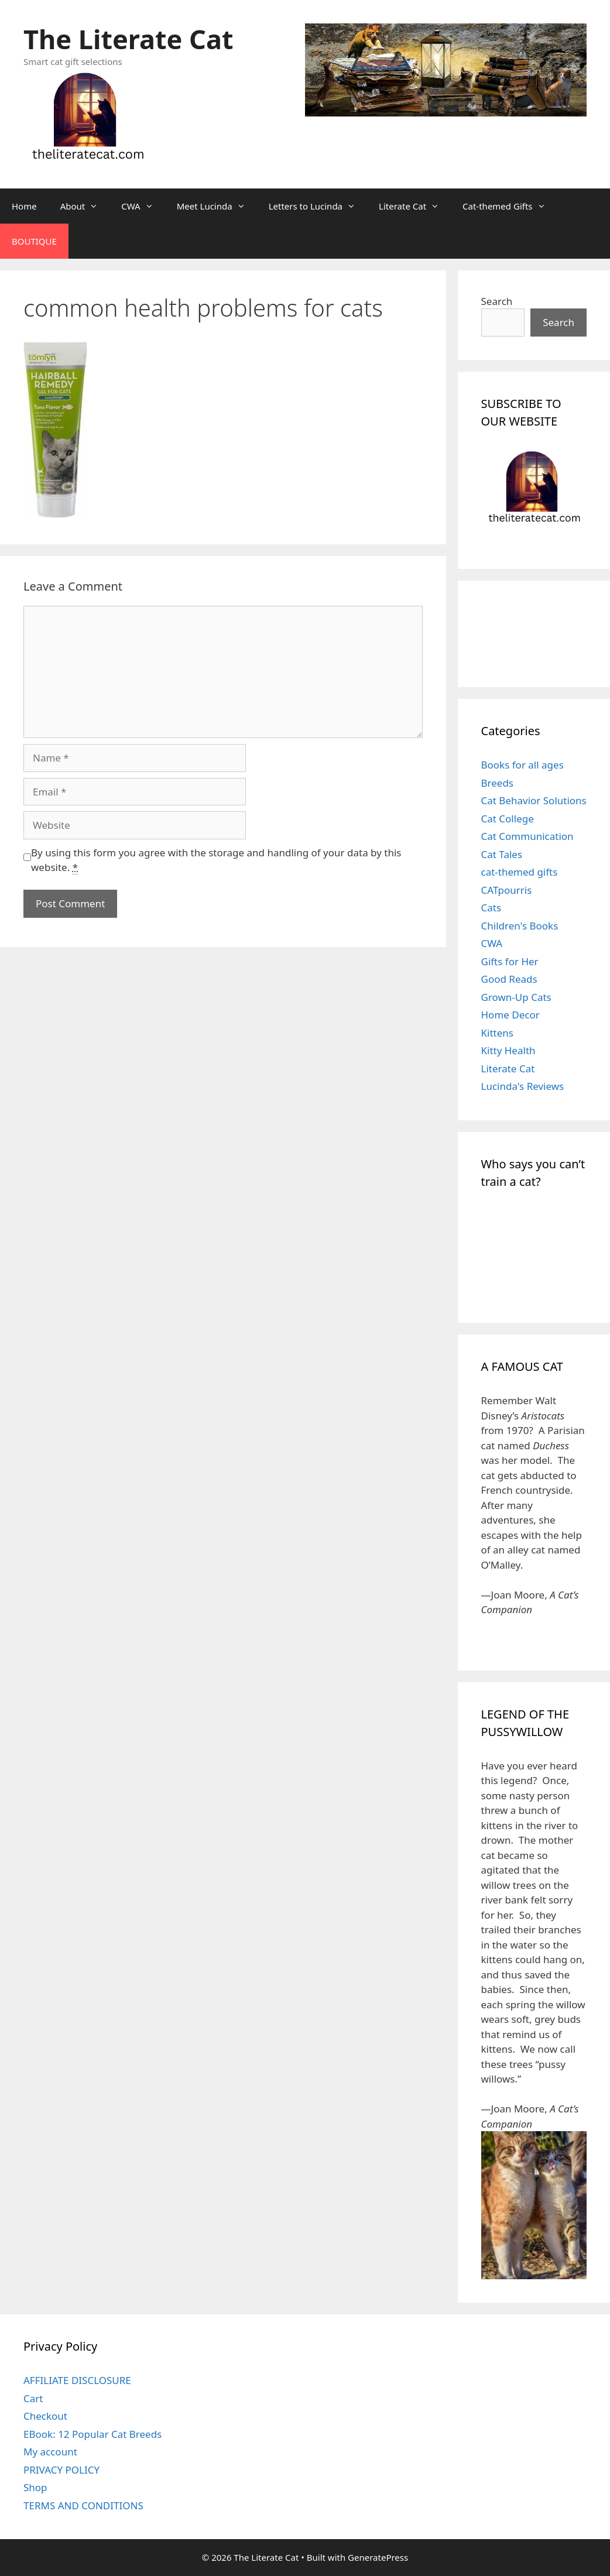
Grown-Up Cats (516, 997)
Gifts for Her (510, 961)
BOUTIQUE (34, 241)
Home (24, 206)
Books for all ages (522, 764)
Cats (491, 907)
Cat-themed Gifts (509, 206)
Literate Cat (415, 206)
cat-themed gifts (519, 872)
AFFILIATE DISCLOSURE (77, 2380)
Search (497, 301)
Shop (35, 2487)
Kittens (497, 1033)
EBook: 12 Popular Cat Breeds (92, 2434)
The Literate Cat (128, 39)
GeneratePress (378, 2557)
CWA (143, 206)
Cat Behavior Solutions (534, 800)
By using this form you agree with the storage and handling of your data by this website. (216, 860)
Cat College (507, 818)
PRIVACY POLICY (61, 2469)
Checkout (45, 2416)
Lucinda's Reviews (522, 1086)
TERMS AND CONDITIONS (83, 2505)
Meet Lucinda (217, 206)
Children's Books (519, 925)
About (85, 206)
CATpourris (506, 890)
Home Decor (510, 1014)
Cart (33, 2398)
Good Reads (509, 979)
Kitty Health (508, 1050)
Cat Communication (527, 836)
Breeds (497, 783)
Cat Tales (502, 854)
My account (50, 2451)
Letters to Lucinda (318, 206)
